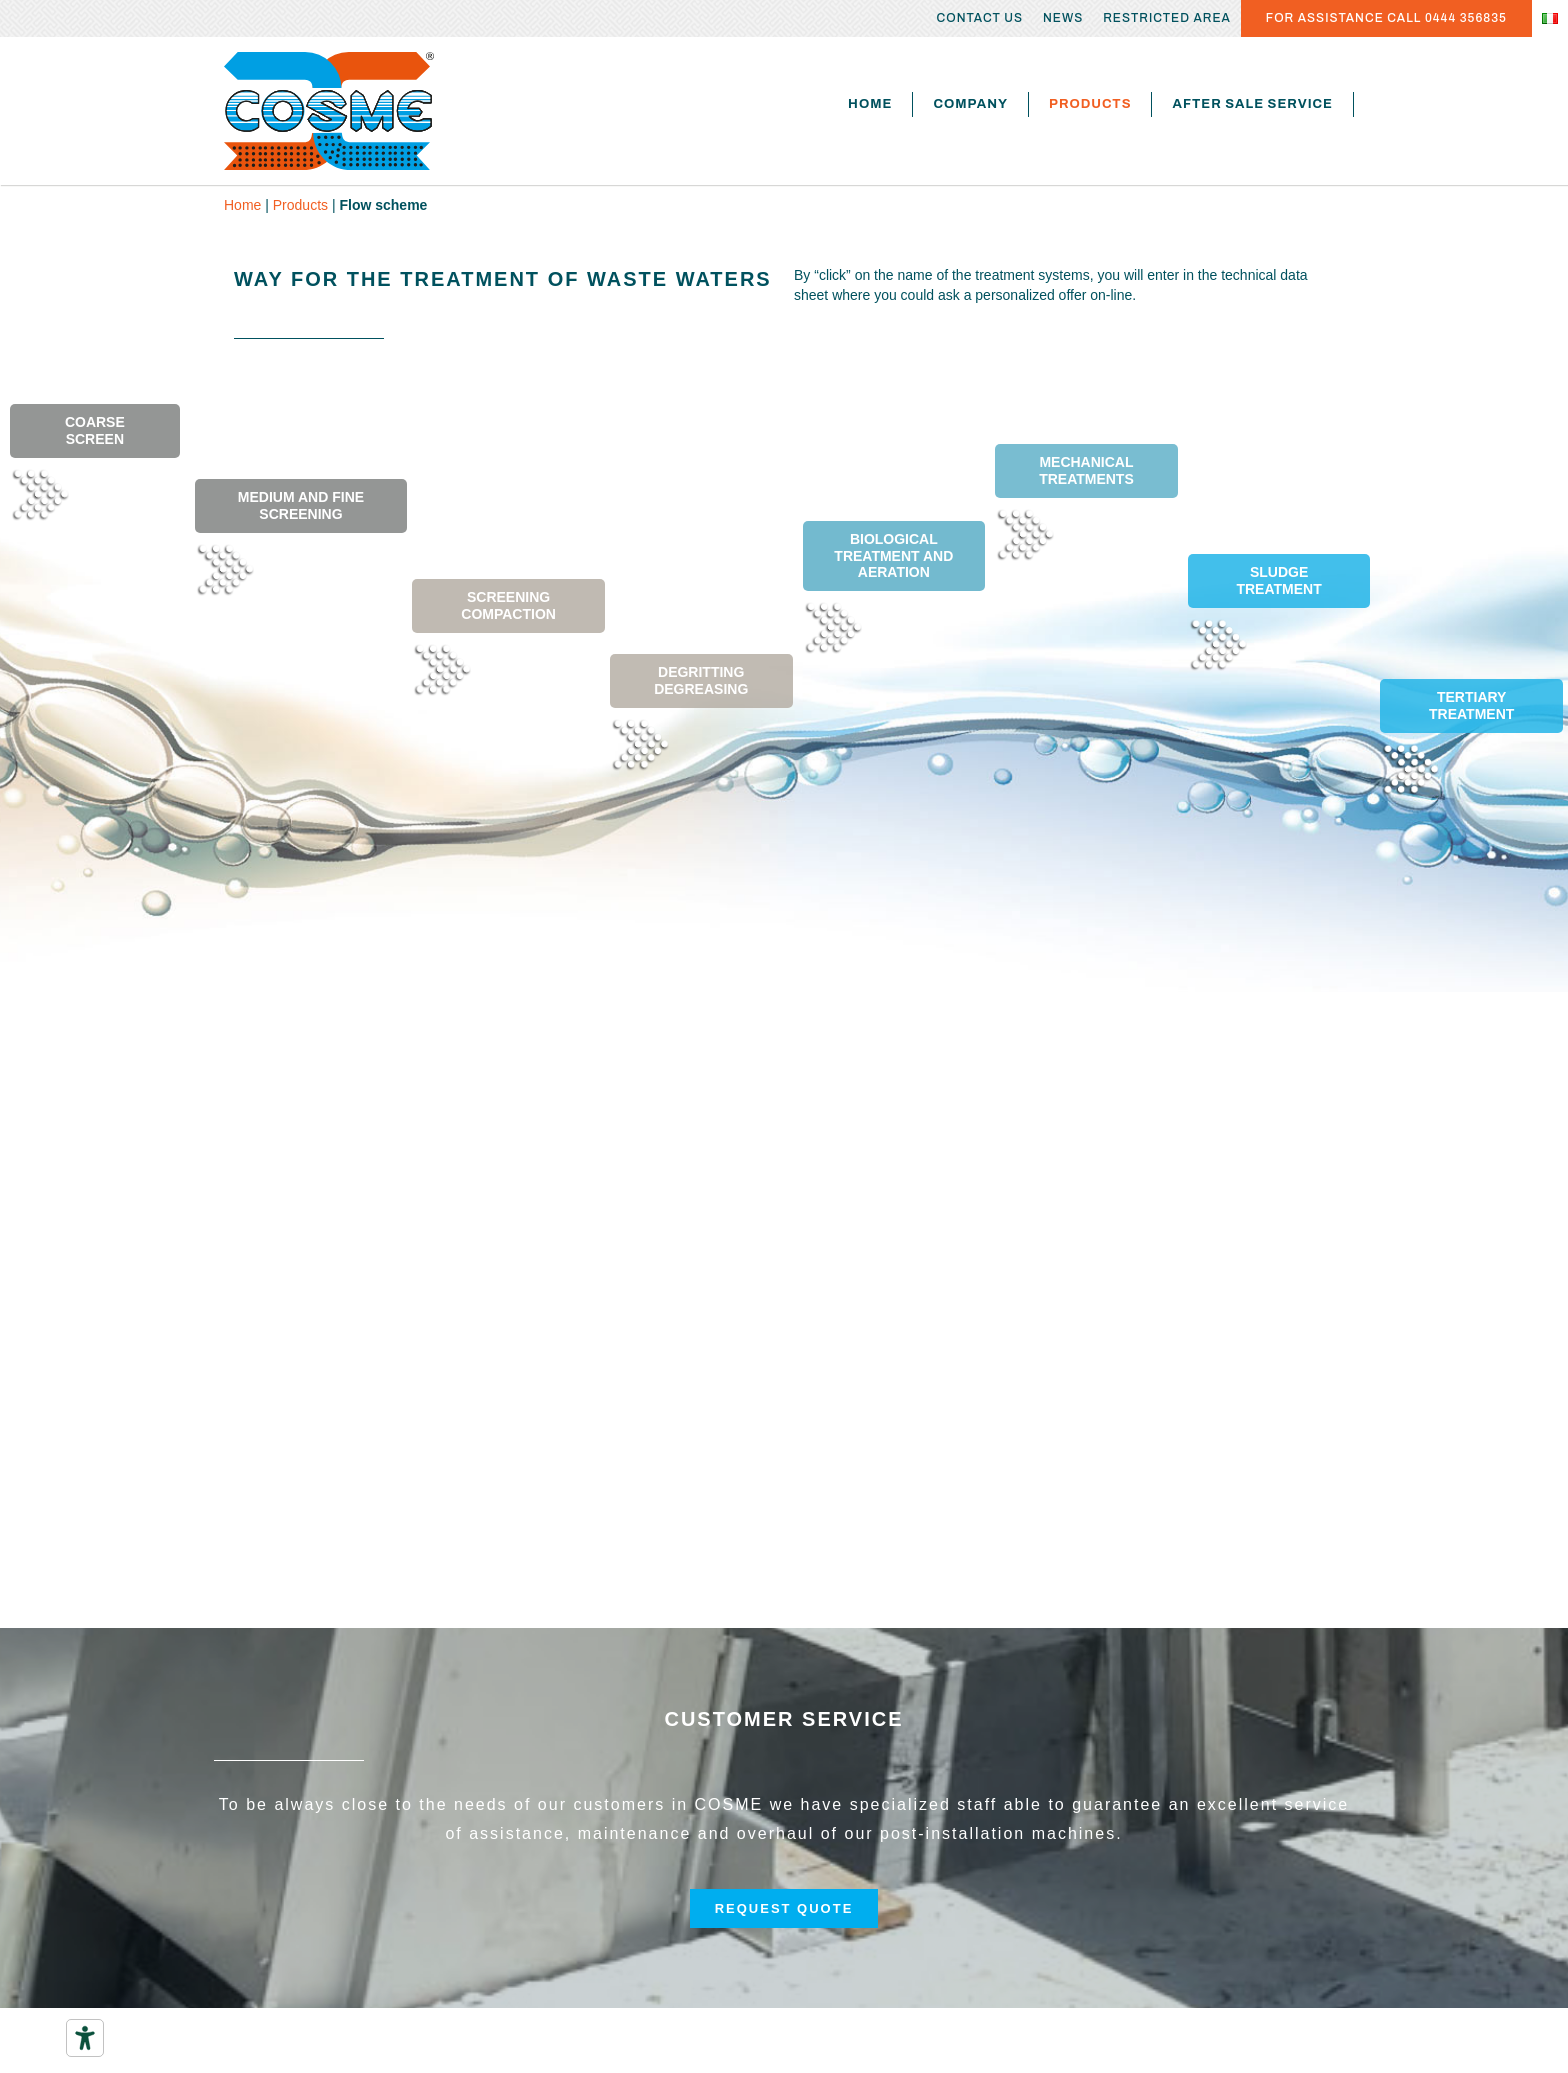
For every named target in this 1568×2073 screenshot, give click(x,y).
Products (1090, 104)
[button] (784, 1908)
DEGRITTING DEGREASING (701, 680)
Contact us (980, 18)
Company (970, 104)
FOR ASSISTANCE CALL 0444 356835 (1386, 18)
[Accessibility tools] (85, 2038)
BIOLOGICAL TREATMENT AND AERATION (893, 556)
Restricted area (1167, 18)
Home (870, 104)
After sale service (1252, 104)
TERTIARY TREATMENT (1471, 705)
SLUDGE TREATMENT (1278, 580)
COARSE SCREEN (95, 430)
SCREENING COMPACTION (508, 605)
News (1063, 18)
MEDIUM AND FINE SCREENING (301, 505)
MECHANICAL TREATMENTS (1086, 470)
